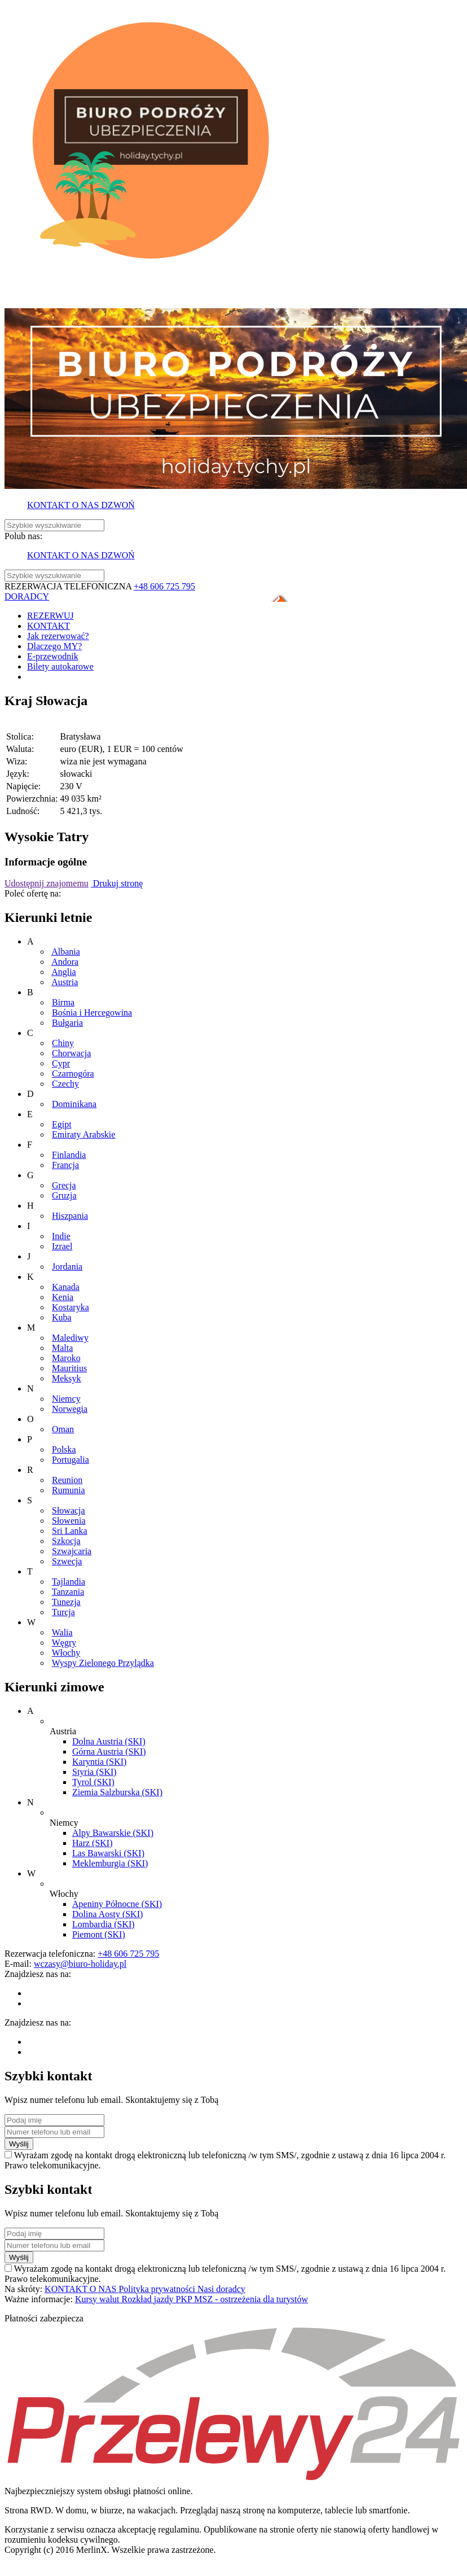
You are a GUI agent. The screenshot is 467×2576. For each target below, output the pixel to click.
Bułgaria (67, 1022)
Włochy (66, 1652)
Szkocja (66, 1541)
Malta (62, 1348)
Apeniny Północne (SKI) (117, 1904)
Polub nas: (23, 536)
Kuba (62, 1317)
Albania (65, 951)
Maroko (66, 1358)
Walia (62, 1632)
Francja (65, 1165)
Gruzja (64, 1195)
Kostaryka (70, 1307)
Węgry (64, 1642)
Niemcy (66, 1398)
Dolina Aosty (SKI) (107, 1914)
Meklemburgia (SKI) (110, 1863)
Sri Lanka (69, 1531)
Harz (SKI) (92, 1843)
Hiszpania (70, 1216)
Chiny (63, 1043)
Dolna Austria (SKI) (109, 1741)
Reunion (67, 1480)
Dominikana (74, 1104)
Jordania (67, 1266)
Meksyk (66, 1378)
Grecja (64, 1185)
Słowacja (68, 1510)
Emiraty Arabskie (83, 1134)
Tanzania (68, 1592)
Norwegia (69, 1409)
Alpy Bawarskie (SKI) (112, 1833)
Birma (63, 1002)
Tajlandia (68, 1581)
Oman (63, 1429)
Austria (64, 982)
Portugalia (70, 1459)
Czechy (65, 1083)
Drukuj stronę (117, 883)
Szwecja (67, 1561)
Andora (64, 961)
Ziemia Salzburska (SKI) (117, 1792)
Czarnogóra (73, 1073)
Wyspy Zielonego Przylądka (103, 1663)
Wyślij (19, 2144)
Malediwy (70, 1337)
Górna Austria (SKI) (109, 1751)
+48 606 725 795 (164, 586)
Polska (64, 1449)
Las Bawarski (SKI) (108, 1853)
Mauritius (69, 1368)
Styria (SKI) (94, 1772)
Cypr (61, 1063)
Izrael (62, 1246)
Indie (61, 1236)
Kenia (62, 1297)
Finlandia (69, 1155)
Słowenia (69, 1520)
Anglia (63, 972)
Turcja (63, 1612)
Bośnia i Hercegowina (92, 1012)
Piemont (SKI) (98, 1934)
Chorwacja (71, 1053)
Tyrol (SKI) (93, 1782)
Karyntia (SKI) (99, 1761)
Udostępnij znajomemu (47, 883)
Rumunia (68, 1490)
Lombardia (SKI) (103, 1924)
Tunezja (66, 1602)
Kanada (66, 1287)
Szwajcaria (71, 1551)
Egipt (62, 1124)
